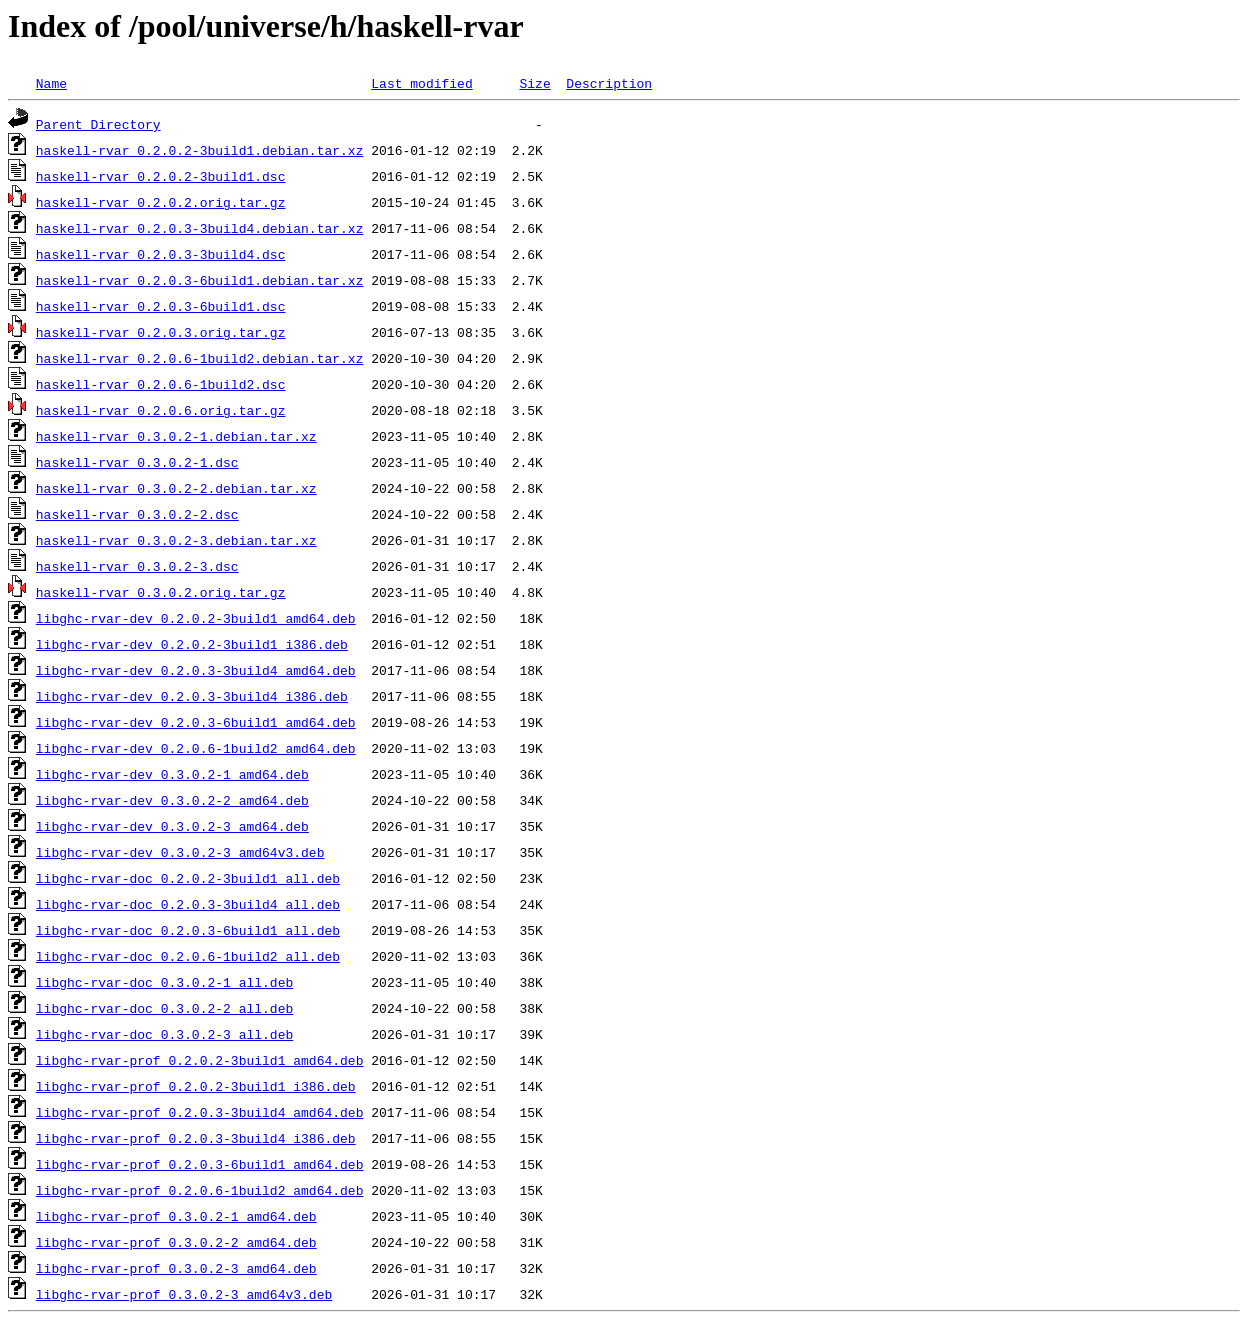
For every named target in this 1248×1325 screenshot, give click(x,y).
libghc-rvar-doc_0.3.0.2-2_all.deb (164, 1008)
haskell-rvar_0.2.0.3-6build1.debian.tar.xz (200, 280)
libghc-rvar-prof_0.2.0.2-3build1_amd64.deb (200, 1060)
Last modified (421, 83)
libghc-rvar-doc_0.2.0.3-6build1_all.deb (188, 930)
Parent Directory (98, 124)
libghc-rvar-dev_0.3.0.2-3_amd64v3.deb (180, 852)
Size (534, 83)
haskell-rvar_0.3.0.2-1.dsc (137, 462)
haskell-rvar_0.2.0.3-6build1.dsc (161, 306)
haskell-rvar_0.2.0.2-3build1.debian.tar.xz (200, 150)
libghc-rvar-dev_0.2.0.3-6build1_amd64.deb (196, 722)
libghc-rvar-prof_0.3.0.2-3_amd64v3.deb (184, 1294)
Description (609, 83)
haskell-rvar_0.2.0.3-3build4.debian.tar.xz (200, 228)
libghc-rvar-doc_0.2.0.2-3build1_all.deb (188, 878)
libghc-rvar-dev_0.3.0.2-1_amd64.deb (172, 774)
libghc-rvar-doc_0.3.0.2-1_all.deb (164, 982)
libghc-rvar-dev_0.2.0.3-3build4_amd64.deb (196, 670)
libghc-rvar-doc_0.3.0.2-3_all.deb (164, 1034)
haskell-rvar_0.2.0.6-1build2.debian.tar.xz (200, 358)
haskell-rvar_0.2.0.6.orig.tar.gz (161, 410)
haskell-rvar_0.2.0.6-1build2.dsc (161, 384)
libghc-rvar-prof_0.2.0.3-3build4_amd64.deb (200, 1112)
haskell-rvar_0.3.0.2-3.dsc (137, 566)
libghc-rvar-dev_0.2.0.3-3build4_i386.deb (192, 696)
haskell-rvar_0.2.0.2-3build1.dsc (161, 176)
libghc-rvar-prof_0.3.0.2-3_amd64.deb (176, 1268)
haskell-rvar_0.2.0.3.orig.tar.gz (161, 332)
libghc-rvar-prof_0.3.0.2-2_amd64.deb (176, 1242)
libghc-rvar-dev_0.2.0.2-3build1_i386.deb (192, 644)
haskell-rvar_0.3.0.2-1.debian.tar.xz (176, 436)
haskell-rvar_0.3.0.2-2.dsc (137, 514)
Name (51, 83)
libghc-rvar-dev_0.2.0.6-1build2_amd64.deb (196, 748)
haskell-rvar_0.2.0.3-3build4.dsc (161, 254)
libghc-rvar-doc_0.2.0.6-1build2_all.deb (188, 956)
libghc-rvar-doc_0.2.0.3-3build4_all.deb (188, 904)
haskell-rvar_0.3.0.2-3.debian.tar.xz (176, 540)
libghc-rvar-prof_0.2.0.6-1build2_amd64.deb (200, 1190)
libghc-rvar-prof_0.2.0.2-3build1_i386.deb (196, 1086)
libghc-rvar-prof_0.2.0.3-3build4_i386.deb (196, 1138)
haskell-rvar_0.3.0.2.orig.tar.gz (161, 592)
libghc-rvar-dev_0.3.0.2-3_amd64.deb (172, 826)
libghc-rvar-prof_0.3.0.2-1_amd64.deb (176, 1216)
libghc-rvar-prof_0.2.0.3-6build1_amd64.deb (200, 1164)
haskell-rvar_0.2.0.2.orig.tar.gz (161, 202)
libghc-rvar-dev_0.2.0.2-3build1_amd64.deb (196, 618)
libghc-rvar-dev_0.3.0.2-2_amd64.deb (172, 800)
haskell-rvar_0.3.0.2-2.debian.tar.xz (176, 488)
